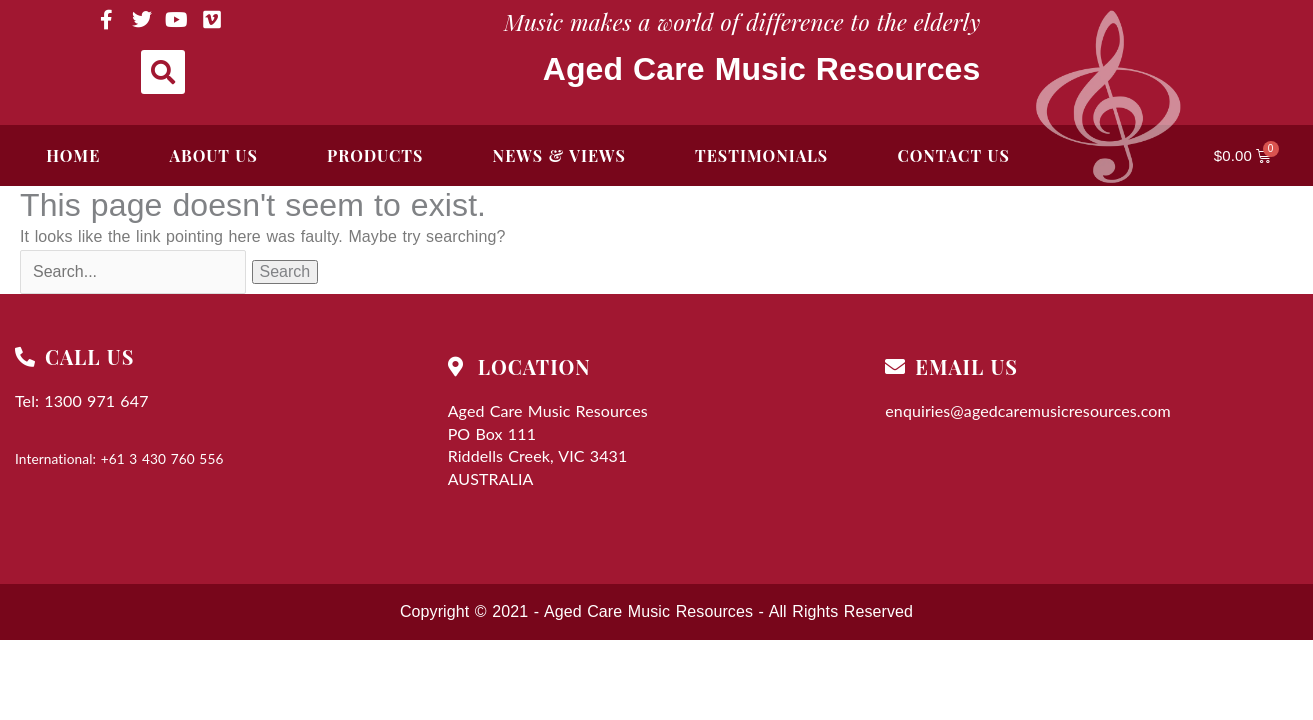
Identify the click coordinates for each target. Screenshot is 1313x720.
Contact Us (953, 155)
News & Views (559, 155)
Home (73, 155)
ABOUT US (214, 155)
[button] (163, 72)
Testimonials (761, 155)
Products (375, 155)
